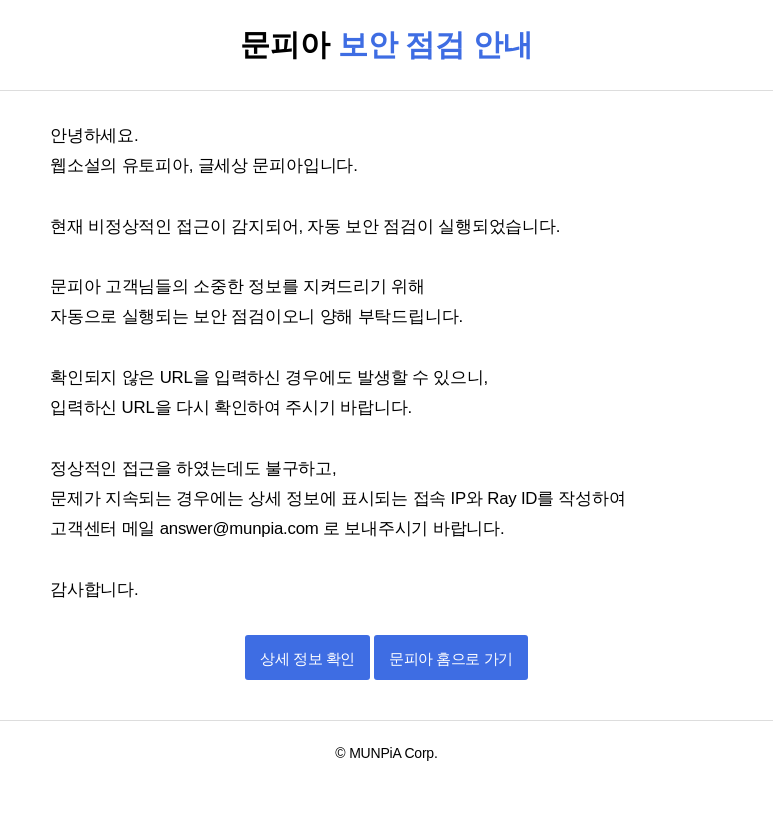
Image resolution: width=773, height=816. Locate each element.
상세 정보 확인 (307, 658)
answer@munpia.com (241, 528)
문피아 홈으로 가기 (450, 658)
